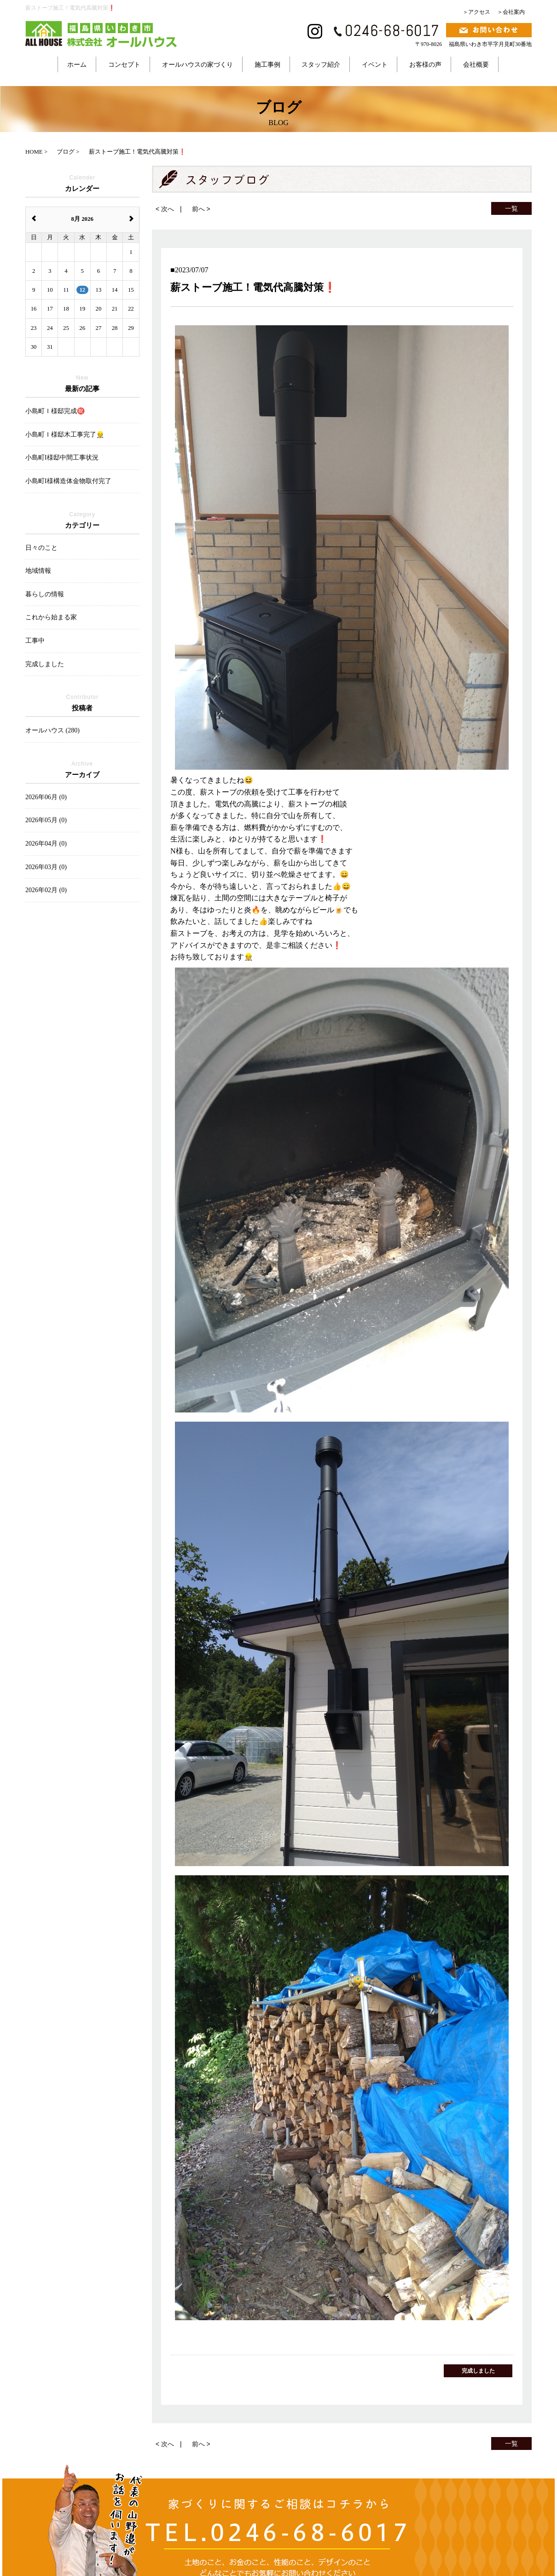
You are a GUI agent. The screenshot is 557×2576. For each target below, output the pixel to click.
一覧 (511, 208)
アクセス (479, 12)
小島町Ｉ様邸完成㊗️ (55, 411)
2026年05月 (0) (46, 820)
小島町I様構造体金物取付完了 (68, 481)
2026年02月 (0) (46, 890)
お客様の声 (425, 64)
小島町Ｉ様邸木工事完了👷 (64, 434)
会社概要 (476, 64)
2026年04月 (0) (46, 843)
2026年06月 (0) (46, 797)
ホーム (77, 64)
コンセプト (124, 64)
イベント (375, 64)
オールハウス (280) (52, 730)
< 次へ (165, 209)
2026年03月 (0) (46, 867)
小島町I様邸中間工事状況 (62, 457)
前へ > (201, 209)
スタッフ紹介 (321, 64)
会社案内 (514, 12)
